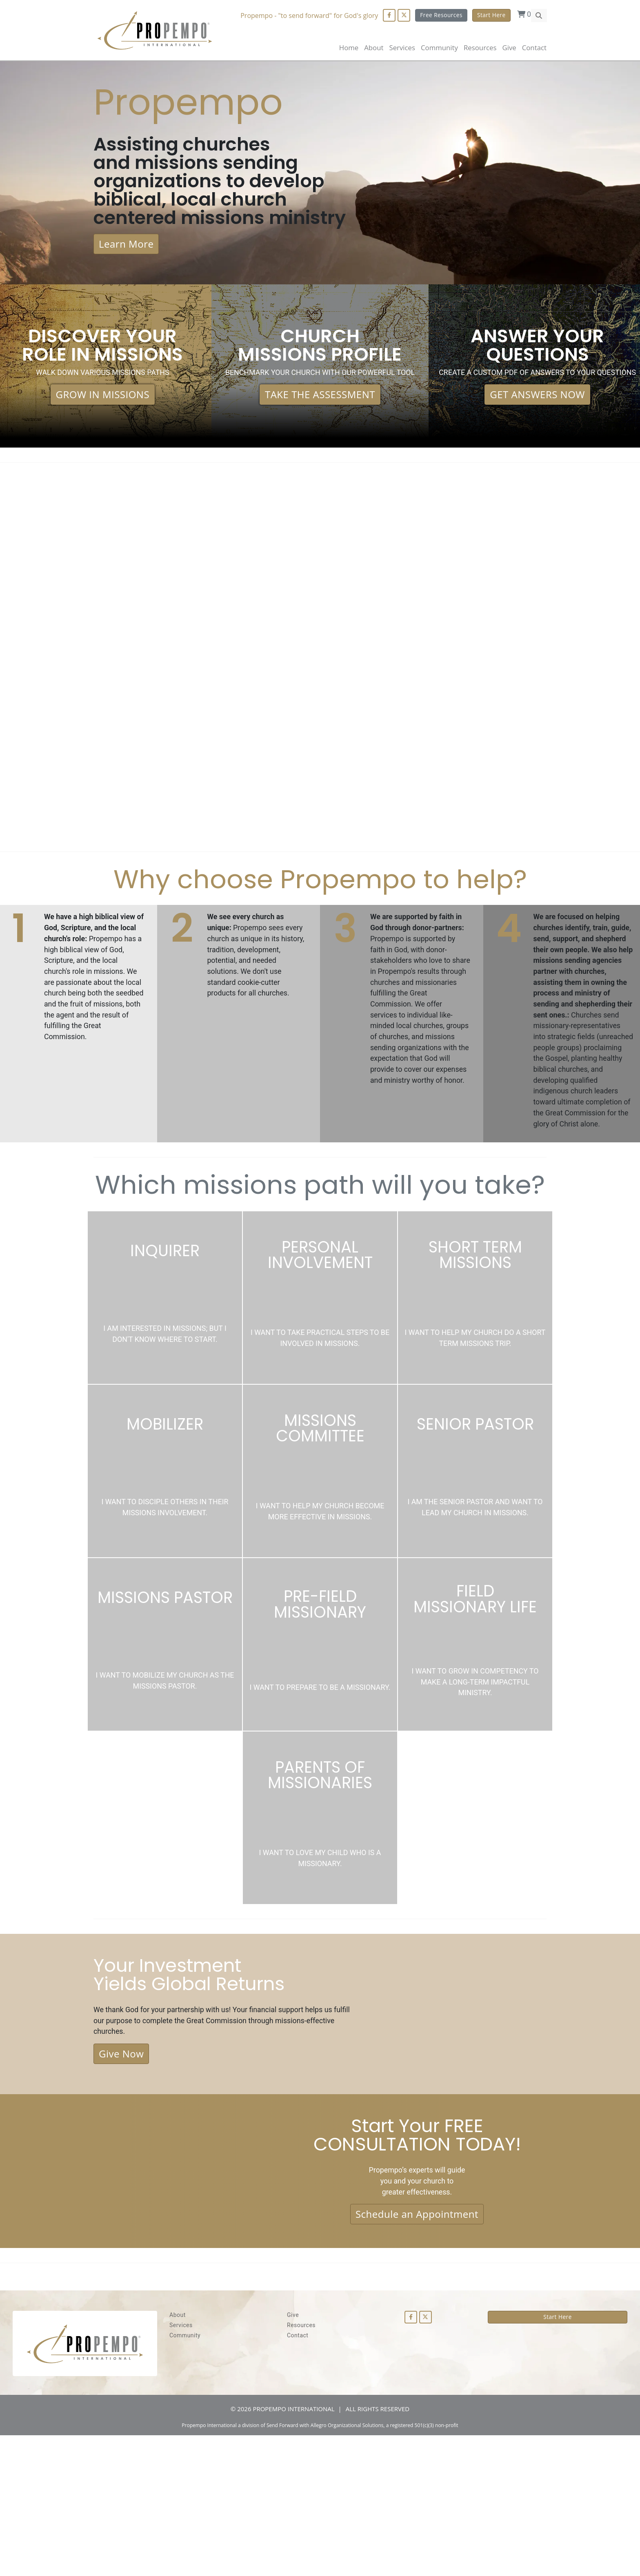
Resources (301, 2466)
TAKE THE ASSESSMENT (320, 443)
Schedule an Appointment (417, 2352)
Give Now (121, 2183)
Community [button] (439, 47)
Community (184, 2476)
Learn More (126, 284)
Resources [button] (480, 47)
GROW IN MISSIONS (103, 438)
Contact (534, 47)
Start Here (490, 15)
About (373, 47)
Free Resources (440, 15)
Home (348, 47)
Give (509, 47)
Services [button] (402, 47)
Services (181, 2466)
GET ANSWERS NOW (537, 443)
